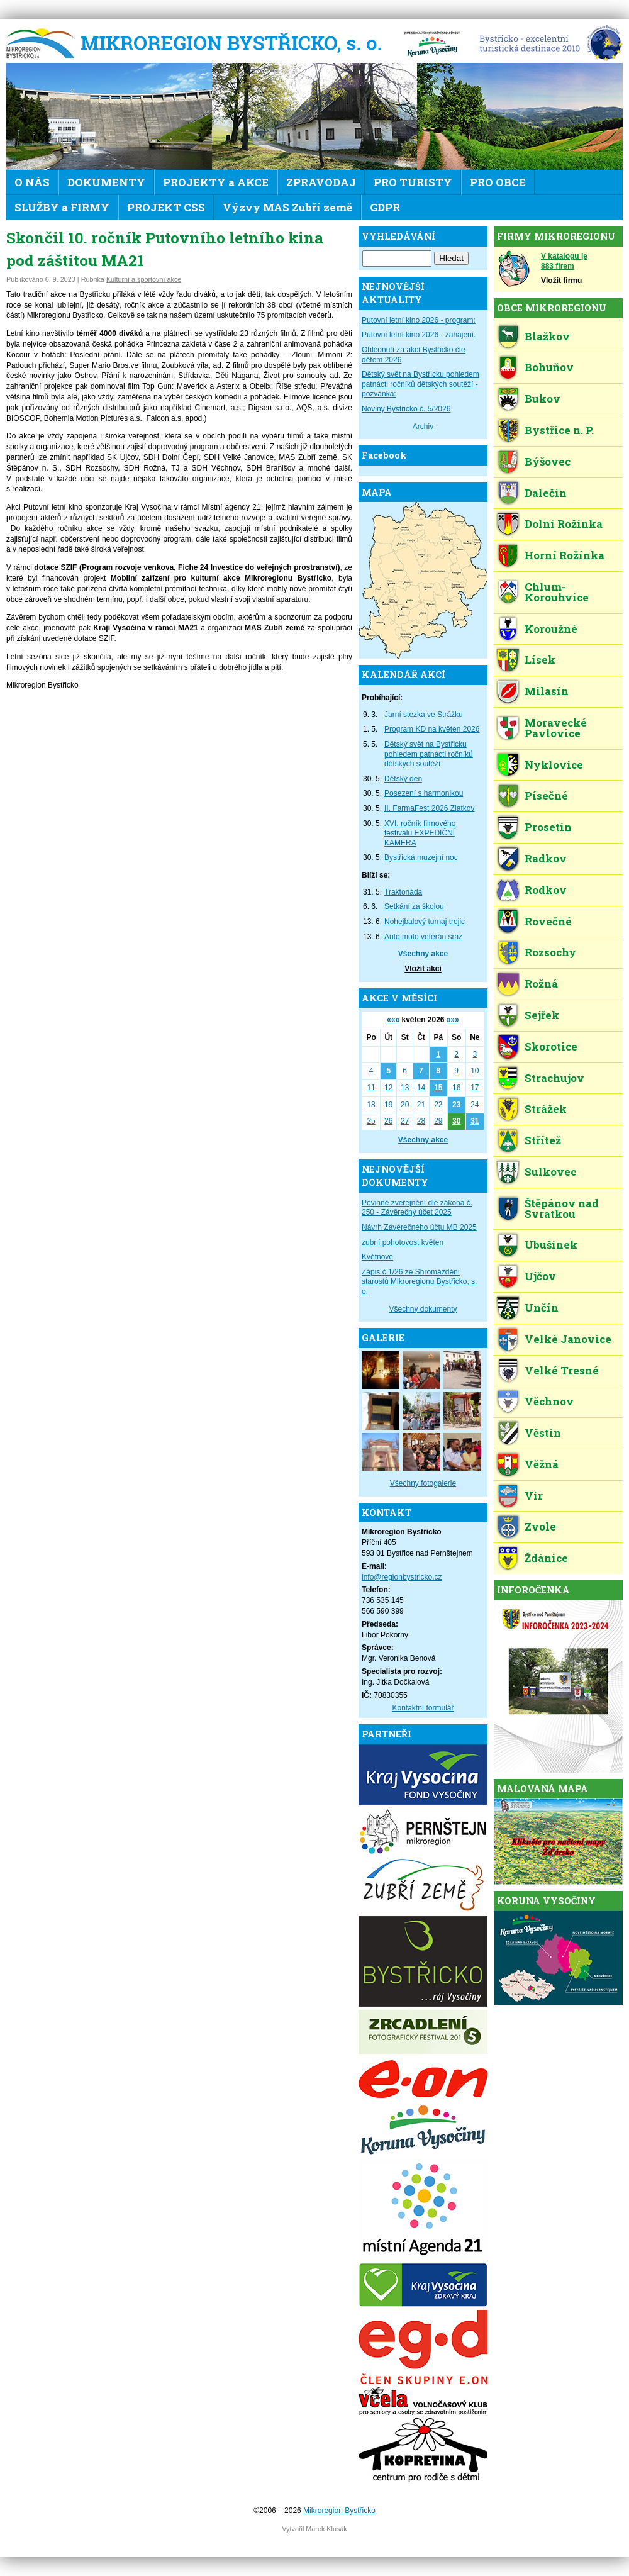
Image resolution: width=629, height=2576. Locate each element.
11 (371, 1087)
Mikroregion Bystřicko (198, 44)
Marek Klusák (326, 2529)
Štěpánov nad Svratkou (562, 1208)
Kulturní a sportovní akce (143, 279)
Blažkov (547, 336)
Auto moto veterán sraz (423, 936)
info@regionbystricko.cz (402, 1577)
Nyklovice (554, 764)
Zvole (540, 1526)
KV (432, 44)
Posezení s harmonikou (423, 793)
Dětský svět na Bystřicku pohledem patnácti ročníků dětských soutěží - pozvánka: (420, 384)
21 (421, 1104)
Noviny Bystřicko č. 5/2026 (406, 408)
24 (474, 1104)
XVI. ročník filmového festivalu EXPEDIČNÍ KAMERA (419, 833)
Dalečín (546, 493)
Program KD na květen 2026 (431, 729)
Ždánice (546, 1558)
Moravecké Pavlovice (556, 727)
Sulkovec (550, 1171)
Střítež (543, 1140)
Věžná (542, 1464)
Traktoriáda (403, 892)
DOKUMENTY (106, 182)
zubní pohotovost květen (402, 1242)
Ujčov (540, 1276)
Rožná (541, 983)
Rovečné (548, 921)
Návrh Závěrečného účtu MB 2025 (419, 1227)
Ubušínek (551, 1244)
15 (438, 1087)
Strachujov (554, 1078)
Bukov (542, 398)
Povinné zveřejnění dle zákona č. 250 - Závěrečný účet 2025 (417, 1207)
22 (438, 1104)
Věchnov (549, 1401)
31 (474, 1121)
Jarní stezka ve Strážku (423, 714)
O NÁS (32, 182)
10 (474, 1070)
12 (388, 1087)
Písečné (546, 795)
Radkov (546, 858)
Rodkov (546, 890)
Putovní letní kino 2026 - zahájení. (419, 334)
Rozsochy (550, 952)
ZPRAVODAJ (321, 182)
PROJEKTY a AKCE (216, 182)
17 (474, 1087)
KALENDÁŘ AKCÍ (403, 675)
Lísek (540, 659)
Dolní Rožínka (564, 523)
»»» (453, 1019)
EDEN (546, 44)
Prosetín (548, 827)
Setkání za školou (414, 906)
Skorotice (551, 1046)
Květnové (377, 1256)
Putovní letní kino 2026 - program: (419, 320)
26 (388, 1121)
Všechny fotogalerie (423, 1483)
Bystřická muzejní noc (421, 857)
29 (438, 1121)
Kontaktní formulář (423, 1707)
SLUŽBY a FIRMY (61, 207)
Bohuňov (549, 367)
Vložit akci (423, 968)
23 (456, 1104)
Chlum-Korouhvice (557, 592)
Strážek (546, 1108)
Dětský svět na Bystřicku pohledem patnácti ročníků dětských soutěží (428, 754)
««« (393, 1019)
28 (421, 1121)
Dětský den (403, 778)
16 (456, 1087)
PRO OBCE (498, 182)
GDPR (385, 207)
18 (371, 1104)
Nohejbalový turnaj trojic (424, 921)
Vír (534, 1495)
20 (405, 1104)
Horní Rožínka (564, 555)
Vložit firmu (561, 280)
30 (456, 1121)
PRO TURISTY (413, 182)
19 (388, 1104)
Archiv (423, 426)
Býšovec (548, 461)
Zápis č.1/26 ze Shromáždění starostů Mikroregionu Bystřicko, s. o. (419, 1282)
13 (405, 1087)
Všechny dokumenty (423, 1309)
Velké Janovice (568, 1339)
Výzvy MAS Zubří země (287, 207)
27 (405, 1121)
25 (371, 1121)
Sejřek (542, 1015)
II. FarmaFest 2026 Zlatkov (429, 808)
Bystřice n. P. (559, 430)
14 (421, 1087)
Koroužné (551, 629)
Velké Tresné (562, 1370)
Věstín (543, 1432)
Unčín (542, 1307)
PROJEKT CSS (166, 207)
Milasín (547, 691)
